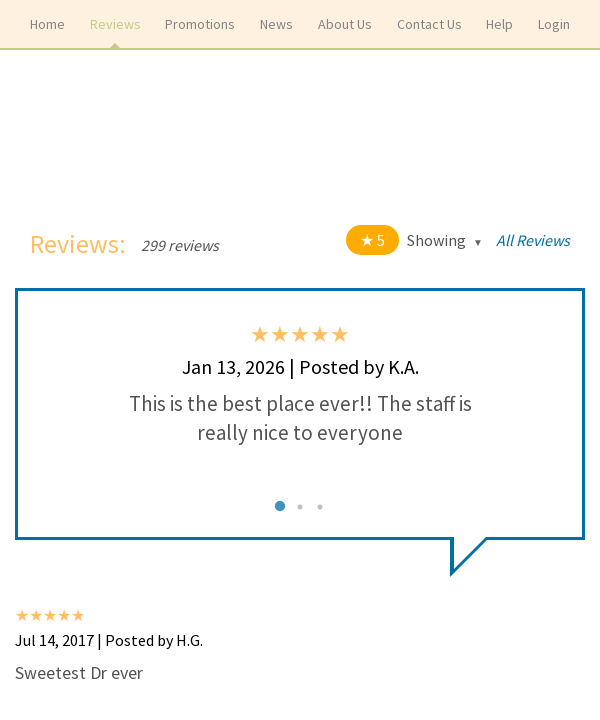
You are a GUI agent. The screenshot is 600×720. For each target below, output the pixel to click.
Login (554, 24)
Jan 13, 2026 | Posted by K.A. (300, 366)
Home (47, 24)
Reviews (115, 24)
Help (499, 24)
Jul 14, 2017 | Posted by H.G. (109, 640)
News (276, 24)
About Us (345, 24)
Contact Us (429, 24)
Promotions (200, 24)
